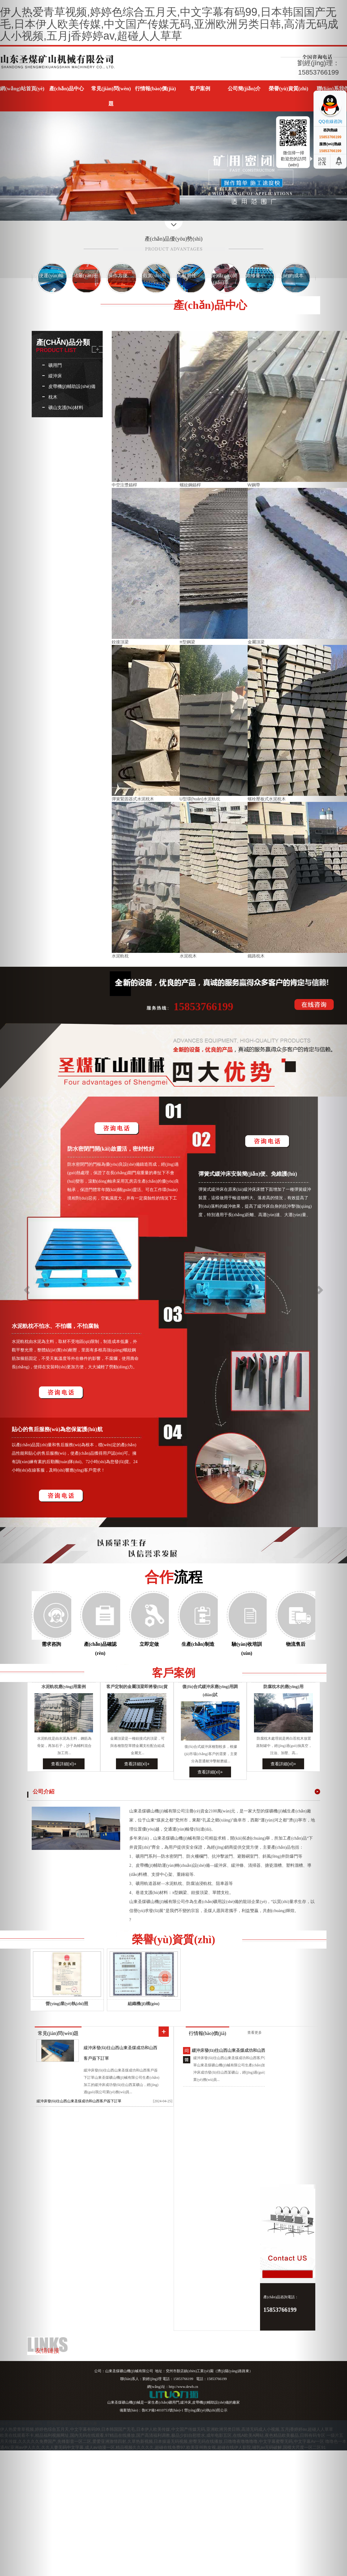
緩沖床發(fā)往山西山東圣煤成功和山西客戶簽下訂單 (79, 2101)
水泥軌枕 (120, 955)
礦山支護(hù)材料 (66, 407)
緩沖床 (55, 375)
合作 (174, 1577)
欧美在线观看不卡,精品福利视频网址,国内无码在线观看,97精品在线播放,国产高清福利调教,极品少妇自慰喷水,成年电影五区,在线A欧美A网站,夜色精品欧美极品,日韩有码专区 (162, 2435)
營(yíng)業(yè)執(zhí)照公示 (205, 2410)
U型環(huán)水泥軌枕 (200, 798)
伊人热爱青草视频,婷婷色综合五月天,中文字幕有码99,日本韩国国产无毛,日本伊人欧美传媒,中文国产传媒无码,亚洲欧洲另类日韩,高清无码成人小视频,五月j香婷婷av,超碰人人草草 (169, 24)
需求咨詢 (51, 1644)
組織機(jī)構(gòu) (143, 2003)
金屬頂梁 (256, 641)
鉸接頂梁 (120, 641)
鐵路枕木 (256, 955)
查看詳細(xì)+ (63, 1763)
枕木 (52, 396)
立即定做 (149, 1644)
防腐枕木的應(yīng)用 (283, 1686)
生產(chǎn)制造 (198, 1644)
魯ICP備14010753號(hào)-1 (162, 2410)
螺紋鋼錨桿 (190, 484)
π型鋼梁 (187, 641)
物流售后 (295, 1644)
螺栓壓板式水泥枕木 (267, 798)
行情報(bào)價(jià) (207, 2033)
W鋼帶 (254, 484)
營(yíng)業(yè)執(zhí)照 (67, 2003)
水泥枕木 (188, 955)
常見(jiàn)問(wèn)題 (58, 2033)
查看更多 (254, 2032)
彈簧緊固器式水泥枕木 (133, 798)
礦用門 (55, 365)
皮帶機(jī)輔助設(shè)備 (72, 386)
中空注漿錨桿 (124, 484)
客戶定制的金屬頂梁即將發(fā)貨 (137, 1686)
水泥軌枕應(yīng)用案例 (63, 1686)
